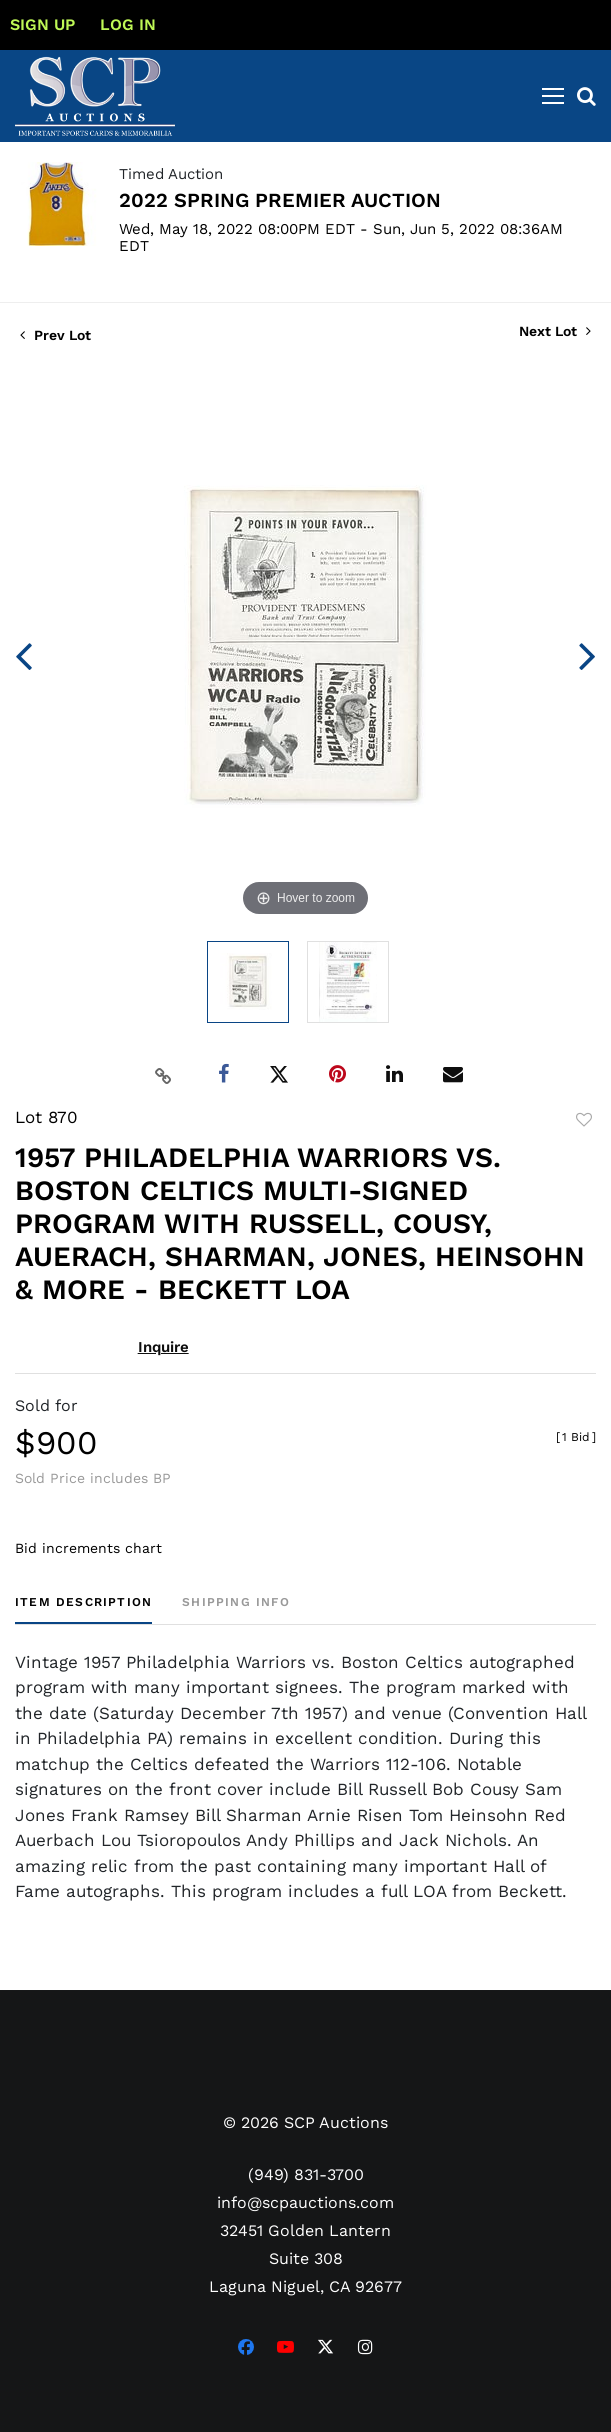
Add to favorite (584, 1120)
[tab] (83, 1609)
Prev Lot (55, 335)
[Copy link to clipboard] (163, 1075)
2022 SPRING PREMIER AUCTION (280, 200)
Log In (128, 24)
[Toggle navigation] (553, 96)
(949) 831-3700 (306, 2174)
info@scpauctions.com (305, 2202)
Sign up (42, 24)
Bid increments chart (88, 1548)
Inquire (163, 1347)
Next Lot (555, 331)
